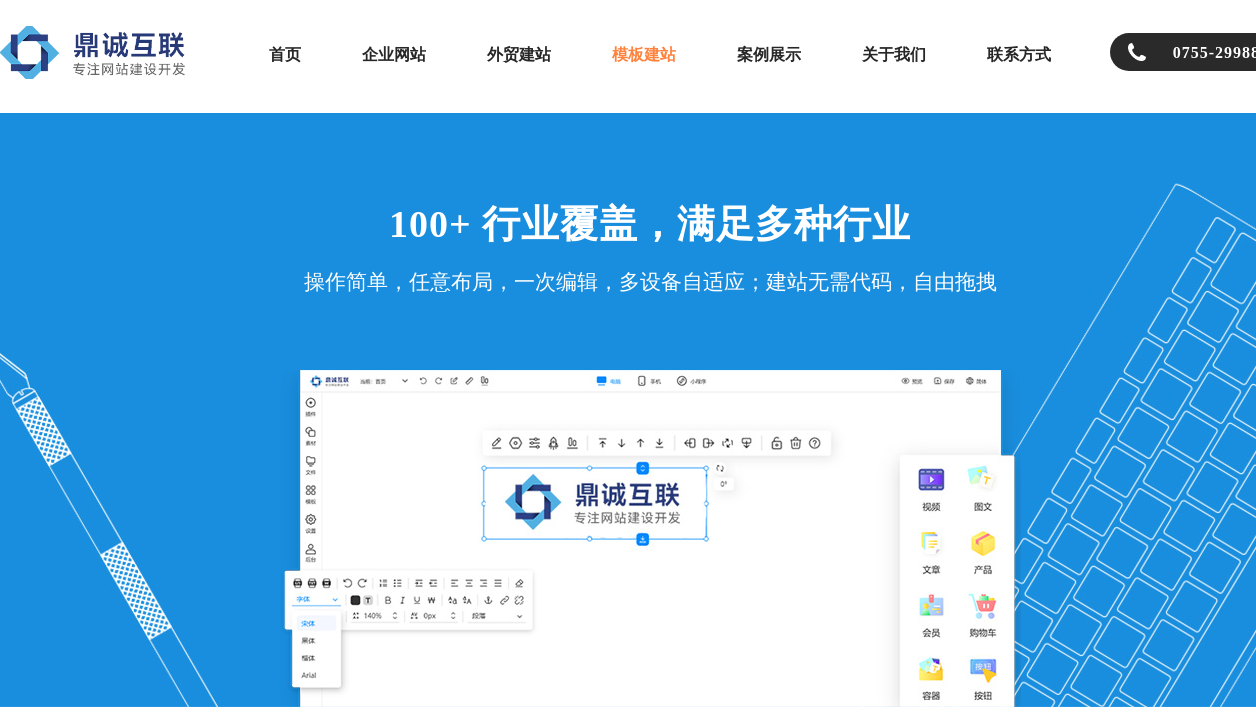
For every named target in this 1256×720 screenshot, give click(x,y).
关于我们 (894, 54)
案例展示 (769, 54)
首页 (285, 54)
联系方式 (1019, 54)
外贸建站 (519, 54)
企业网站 (394, 54)
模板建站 (644, 54)
